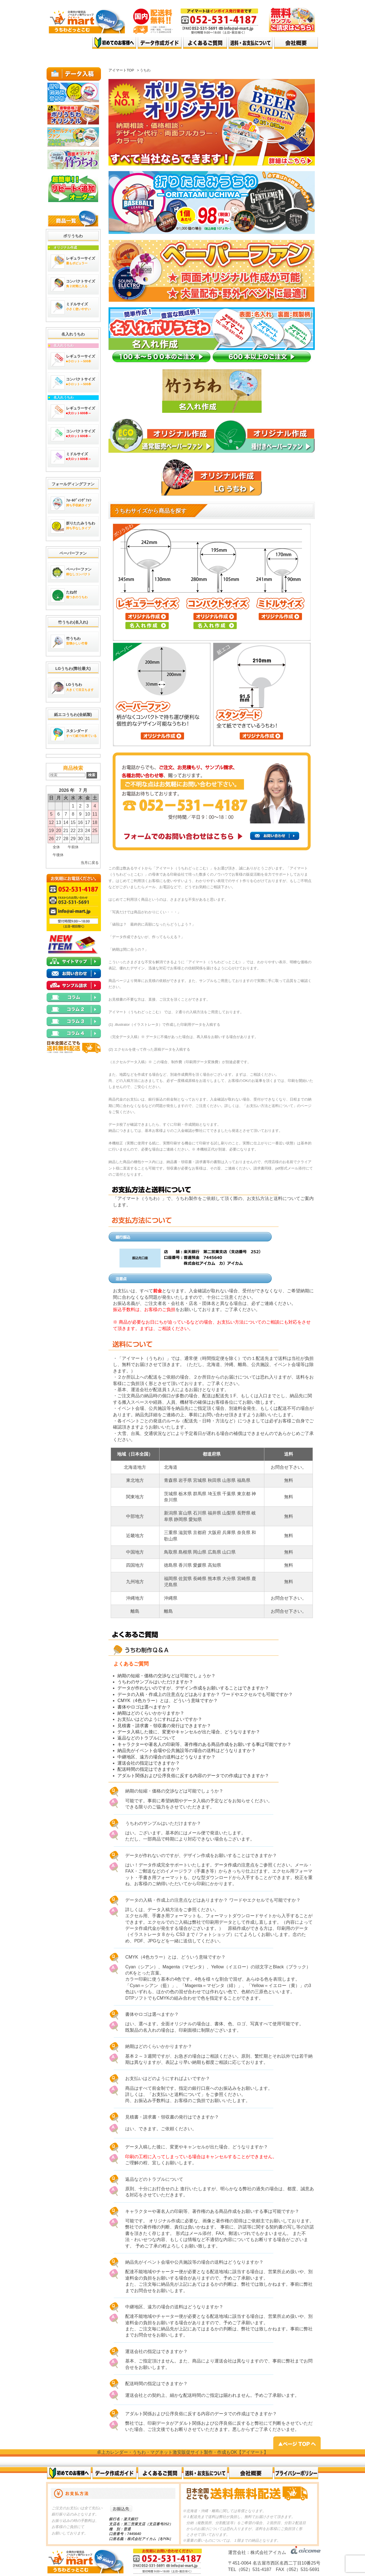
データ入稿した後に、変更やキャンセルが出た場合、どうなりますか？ (188, 1731)
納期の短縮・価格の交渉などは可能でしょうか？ (166, 1675)
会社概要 (251, 2473)
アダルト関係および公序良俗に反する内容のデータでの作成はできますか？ (193, 1775)
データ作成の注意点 (234, 1865)
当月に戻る (90, 863)
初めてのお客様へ (69, 2473)
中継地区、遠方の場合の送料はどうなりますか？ (166, 1757)
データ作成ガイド (159, 43)
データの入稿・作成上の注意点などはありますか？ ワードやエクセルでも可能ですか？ (205, 1694)
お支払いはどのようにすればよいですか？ (159, 1719)
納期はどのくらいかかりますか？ (150, 1713)
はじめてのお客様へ (114, 43)
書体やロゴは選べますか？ (144, 1707)
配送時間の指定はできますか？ (148, 1769)
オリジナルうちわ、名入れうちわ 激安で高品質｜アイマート (68, 43)
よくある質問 (205, 43)
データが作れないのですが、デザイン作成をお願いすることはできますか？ (193, 1688)
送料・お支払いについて (250, 43)
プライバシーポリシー (296, 2473)
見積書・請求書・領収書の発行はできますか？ (164, 1725)
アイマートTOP (121, 70)
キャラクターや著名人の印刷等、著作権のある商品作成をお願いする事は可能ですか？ (204, 1744)
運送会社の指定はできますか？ (148, 1763)
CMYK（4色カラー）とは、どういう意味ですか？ (167, 1700)
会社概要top (296, 43)
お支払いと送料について (176, 2094)
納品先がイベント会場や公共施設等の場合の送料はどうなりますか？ (186, 1750)
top (68, 58)
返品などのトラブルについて (146, 1738)
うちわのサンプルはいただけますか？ (155, 1681)
